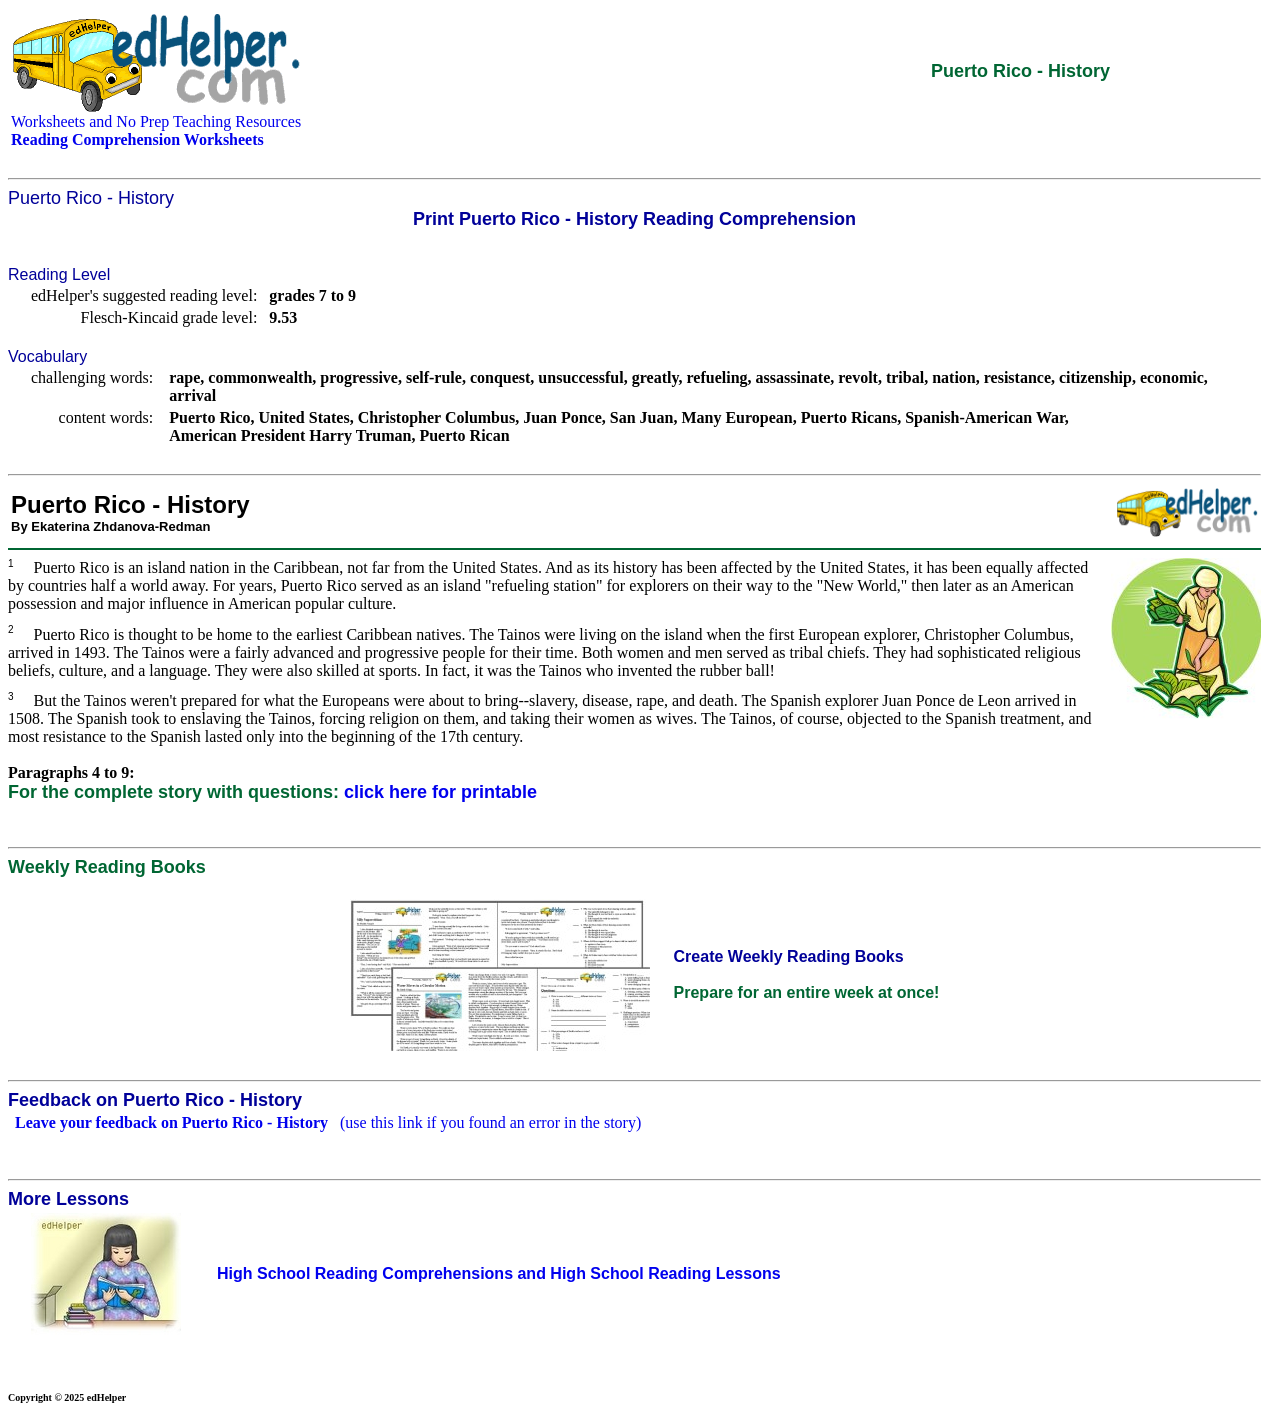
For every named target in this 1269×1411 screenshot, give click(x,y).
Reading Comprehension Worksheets (137, 139)
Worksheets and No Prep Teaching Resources (156, 121)
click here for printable (440, 792)
